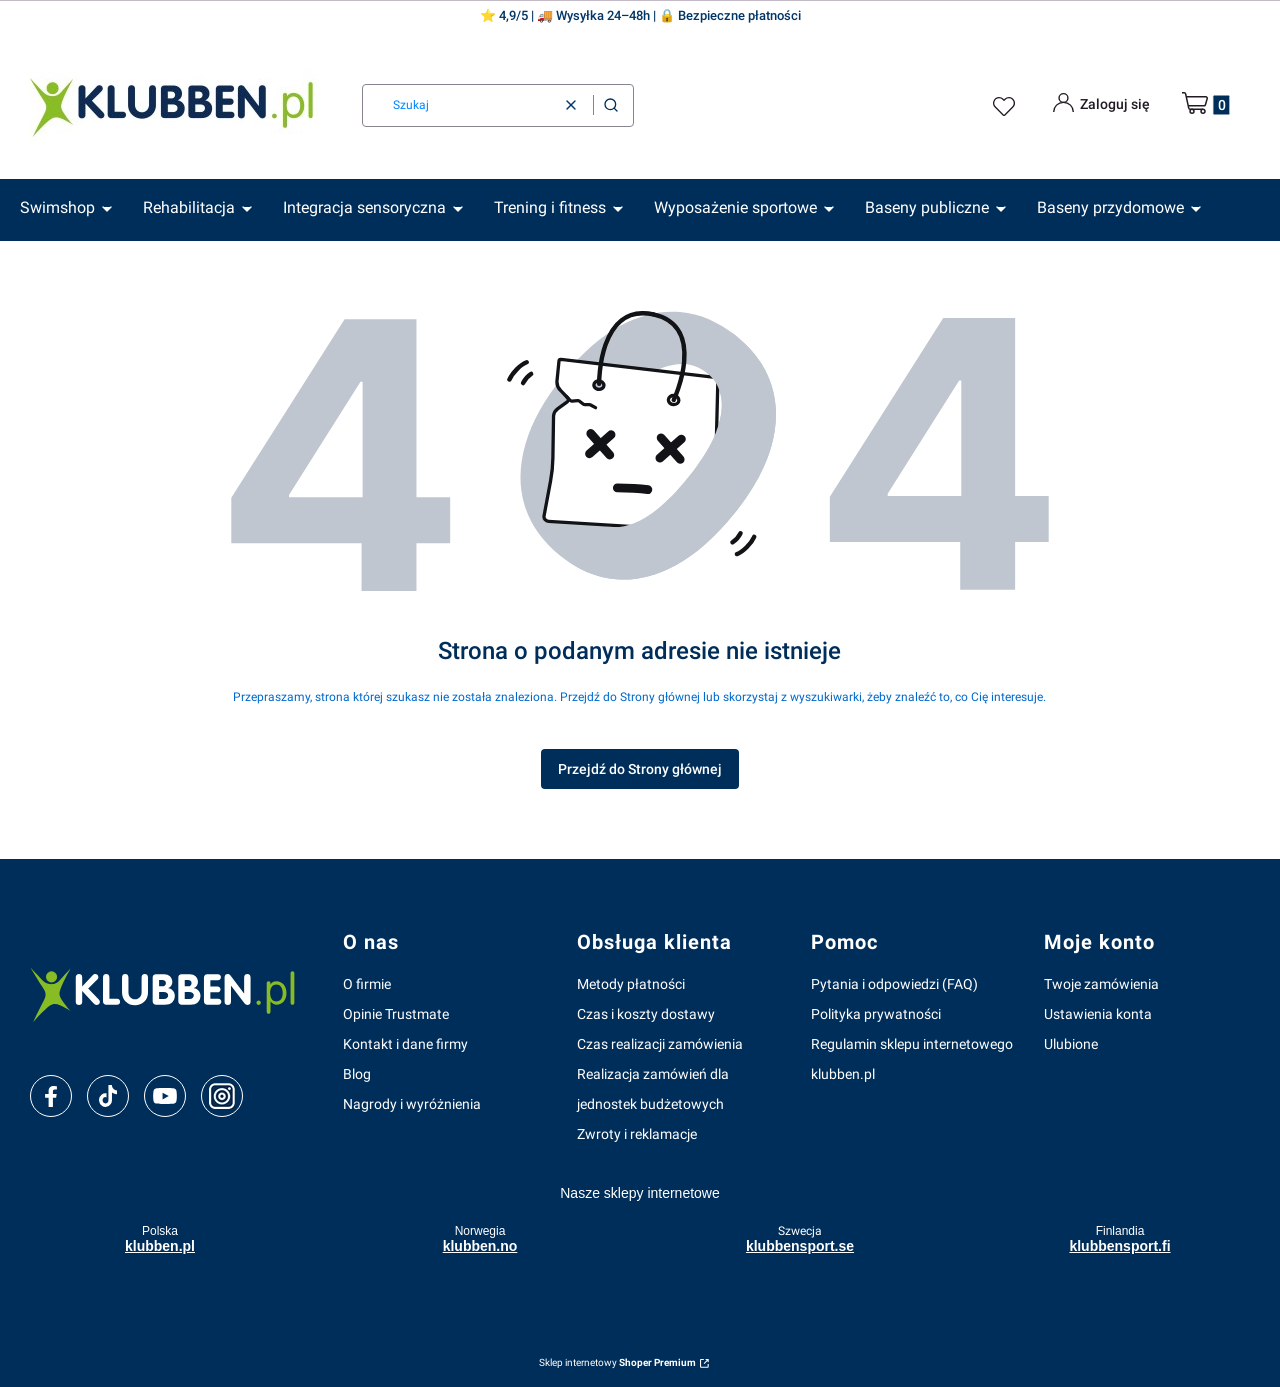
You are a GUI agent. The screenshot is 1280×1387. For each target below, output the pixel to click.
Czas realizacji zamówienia (660, 1044)
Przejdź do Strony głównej (640, 769)
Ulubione (1071, 1044)
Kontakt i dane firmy (405, 1044)
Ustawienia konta (1098, 1014)
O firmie (367, 984)
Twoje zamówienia (1101, 984)
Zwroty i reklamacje (637, 1134)
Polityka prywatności (876, 1014)
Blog (357, 1074)
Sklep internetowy (617, 1362)
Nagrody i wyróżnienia (412, 1104)
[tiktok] (108, 1096)
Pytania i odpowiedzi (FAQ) (894, 984)
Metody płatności (631, 984)
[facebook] (51, 1096)
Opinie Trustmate (396, 1014)
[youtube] (164, 1096)
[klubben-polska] (170, 992)
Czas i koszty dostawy (646, 1014)
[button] (611, 105)
